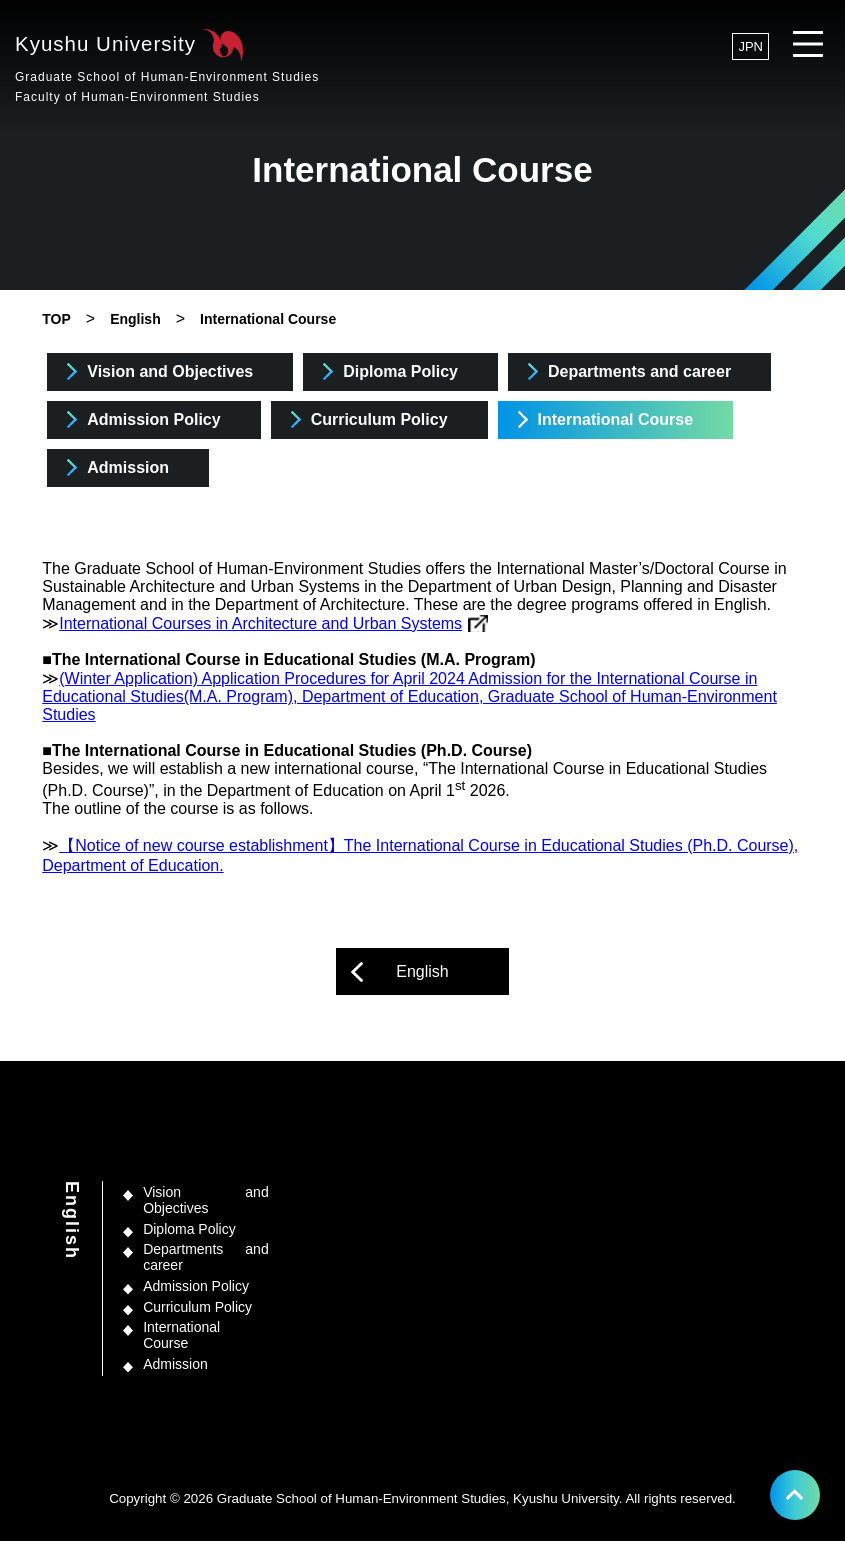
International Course (268, 319)
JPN (750, 46)
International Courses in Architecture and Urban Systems (260, 627)
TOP (56, 319)
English (135, 319)
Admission (128, 467)
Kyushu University (173, 69)
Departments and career (639, 371)
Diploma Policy (400, 371)
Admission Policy (153, 419)
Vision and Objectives (170, 371)
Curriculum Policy (379, 419)
